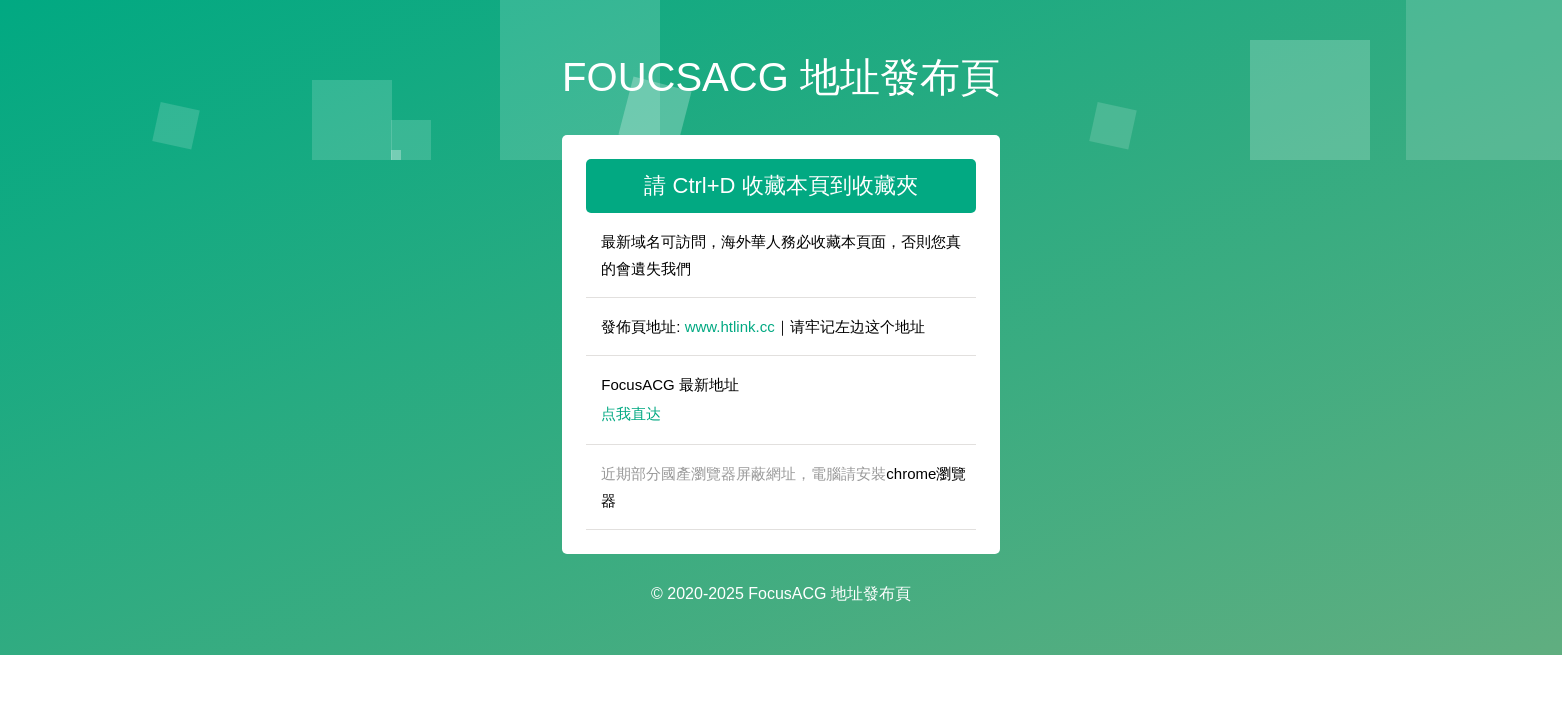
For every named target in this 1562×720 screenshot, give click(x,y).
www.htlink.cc (730, 326)
